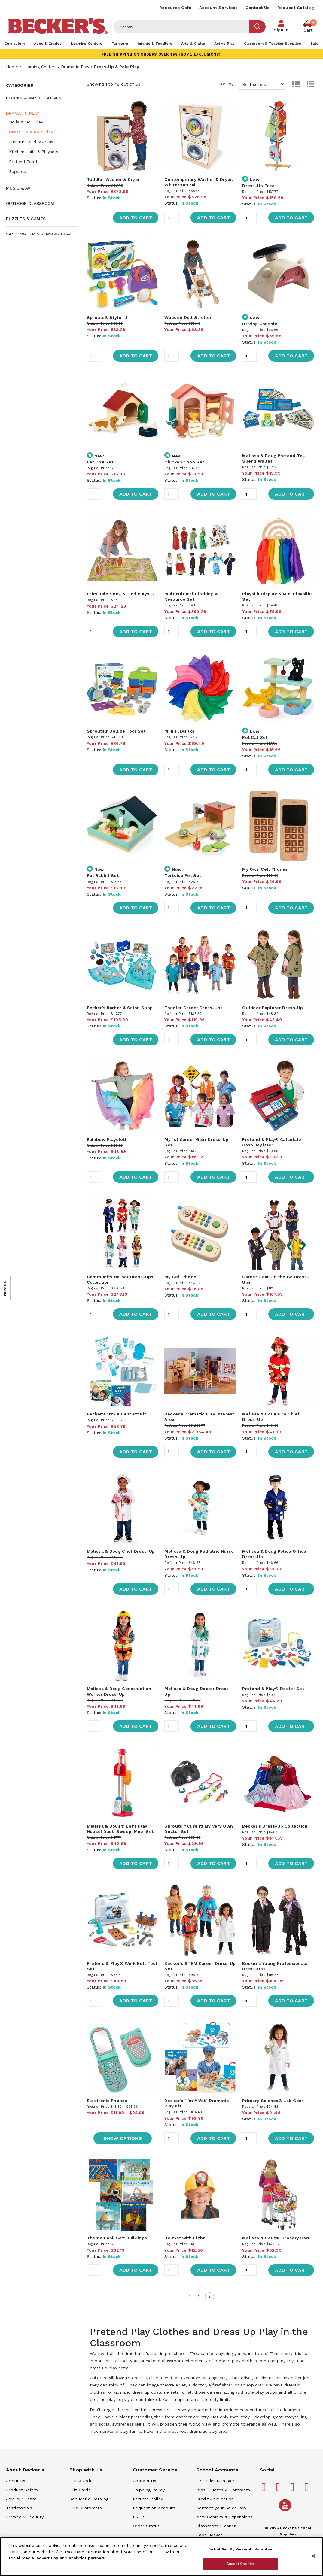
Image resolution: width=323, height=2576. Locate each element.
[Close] (313, 2556)
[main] (200, 1260)
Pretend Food (23, 161)
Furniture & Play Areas (31, 141)
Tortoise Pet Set (182, 875)
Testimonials (19, 2507)
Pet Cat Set (254, 737)
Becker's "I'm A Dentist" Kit (116, 1414)
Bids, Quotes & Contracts (223, 2489)
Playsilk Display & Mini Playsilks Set (277, 596)
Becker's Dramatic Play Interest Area (199, 1417)
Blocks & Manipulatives (34, 98)
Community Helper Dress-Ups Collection (120, 1279)
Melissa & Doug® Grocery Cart (275, 2237)
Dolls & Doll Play (26, 122)
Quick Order (81, 2480)
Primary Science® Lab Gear (272, 2100)
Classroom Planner (216, 2525)
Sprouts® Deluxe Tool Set (116, 731)
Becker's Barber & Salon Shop (120, 1007)
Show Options (122, 2138)
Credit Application (215, 2498)
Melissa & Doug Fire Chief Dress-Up (271, 1417)
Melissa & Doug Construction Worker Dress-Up (119, 1691)
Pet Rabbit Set (103, 875)
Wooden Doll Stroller (188, 317)
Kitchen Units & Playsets (33, 151)
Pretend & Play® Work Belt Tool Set (122, 1966)
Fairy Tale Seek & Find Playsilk (121, 593)
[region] (161, 2556)
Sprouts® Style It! (107, 317)
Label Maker (209, 2534)
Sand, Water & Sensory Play (38, 234)
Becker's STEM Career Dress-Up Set (200, 1966)
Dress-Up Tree (258, 185)
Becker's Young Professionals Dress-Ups (274, 1966)
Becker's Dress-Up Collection (274, 1826)
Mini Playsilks (179, 731)
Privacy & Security (25, 2516)
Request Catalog (295, 7)
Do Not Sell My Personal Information (240, 2549)
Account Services (218, 7)
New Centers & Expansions (224, 2516)
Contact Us (257, 7)
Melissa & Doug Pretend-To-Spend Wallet (273, 458)
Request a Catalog (88, 2498)
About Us (15, 2480)
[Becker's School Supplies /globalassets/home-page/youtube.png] (286, 2511)
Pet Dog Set (100, 462)
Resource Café (175, 7)
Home (12, 66)
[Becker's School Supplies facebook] (265, 2489)
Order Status (146, 2525)
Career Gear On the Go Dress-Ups (275, 1279)
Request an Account (154, 2507)
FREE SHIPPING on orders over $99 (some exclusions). (161, 54)
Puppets (17, 171)
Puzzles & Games (26, 218)
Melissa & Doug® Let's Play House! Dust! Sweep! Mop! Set (120, 1829)
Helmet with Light (184, 2237)
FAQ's (139, 2516)
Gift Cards (79, 2489)
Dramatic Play (75, 66)
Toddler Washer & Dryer (113, 179)
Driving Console (260, 323)
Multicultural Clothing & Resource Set (191, 596)
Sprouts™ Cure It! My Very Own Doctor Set (198, 1829)
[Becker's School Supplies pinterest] (279, 2489)
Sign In (281, 29)
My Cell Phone (180, 1276)
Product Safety (22, 2489)
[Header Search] (181, 26)
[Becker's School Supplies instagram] (293, 2489)
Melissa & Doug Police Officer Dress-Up (275, 1554)
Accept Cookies (241, 2564)
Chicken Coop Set (184, 462)
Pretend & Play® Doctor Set (273, 1688)
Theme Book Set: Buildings (117, 2237)
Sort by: (251, 84)
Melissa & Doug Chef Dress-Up (121, 1551)
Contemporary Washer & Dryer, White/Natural (198, 182)
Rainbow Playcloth (107, 1139)
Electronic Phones (107, 2100)
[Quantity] (94, 217)
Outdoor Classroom (30, 203)
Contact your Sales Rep (221, 2507)
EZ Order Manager (215, 2480)
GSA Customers (85, 2507)
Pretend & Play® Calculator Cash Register (272, 1142)
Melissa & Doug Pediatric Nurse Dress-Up (199, 1554)
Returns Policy (148, 2498)
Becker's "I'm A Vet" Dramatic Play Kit (196, 2103)
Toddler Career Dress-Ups (193, 1007)
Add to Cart (135, 217)
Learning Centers (39, 66)
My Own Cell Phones (265, 869)
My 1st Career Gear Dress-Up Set (196, 1142)
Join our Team (21, 2498)
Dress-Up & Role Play (31, 131)
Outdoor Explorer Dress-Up (272, 1007)
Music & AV (18, 188)
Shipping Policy (149, 2489)
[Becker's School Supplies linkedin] (308, 2489)
